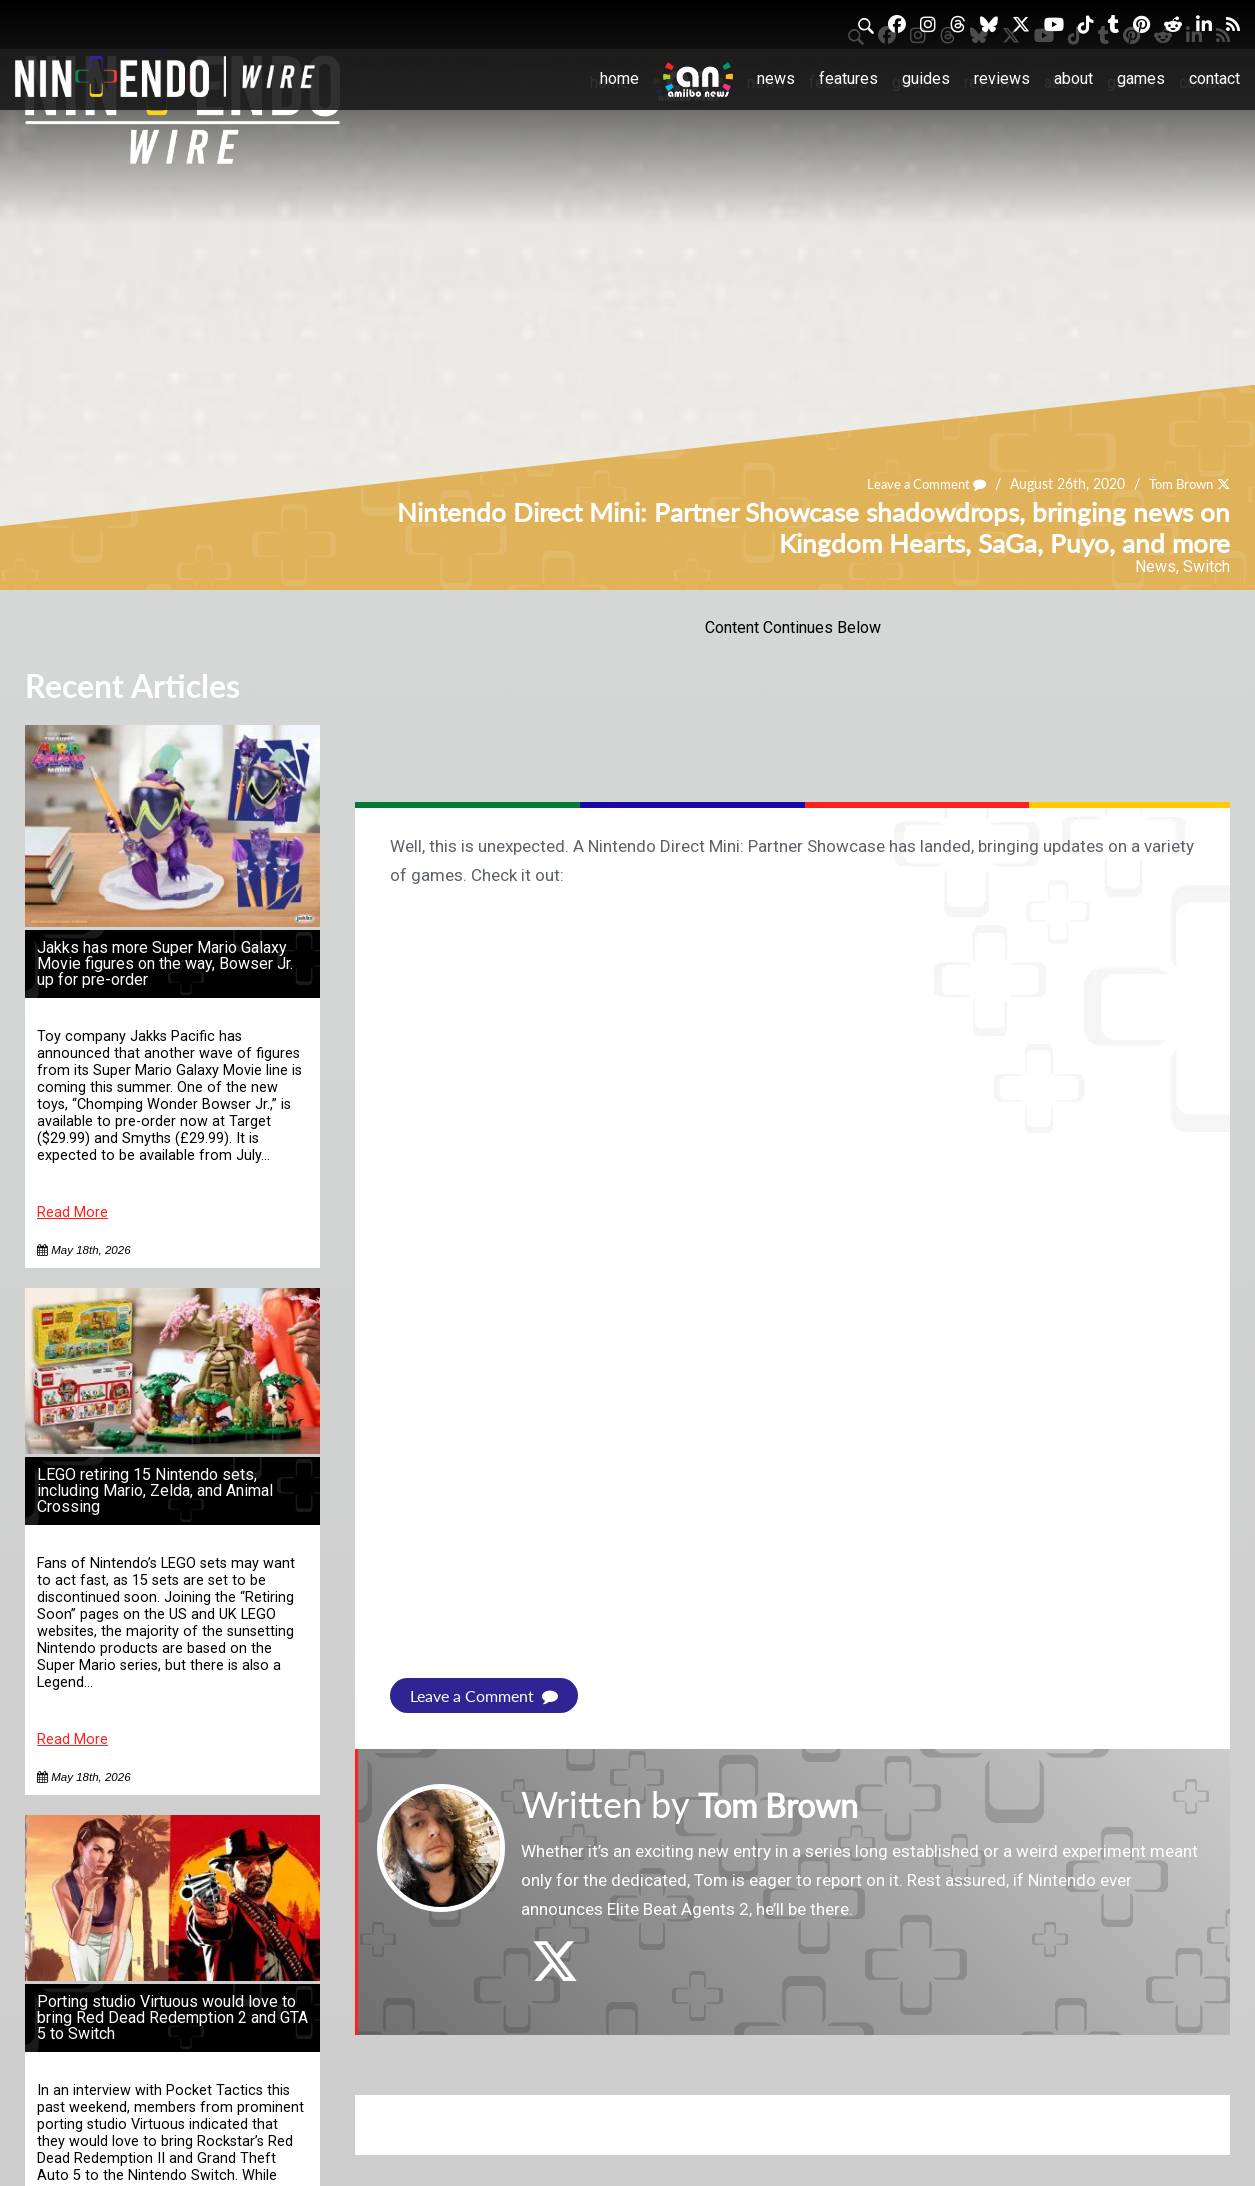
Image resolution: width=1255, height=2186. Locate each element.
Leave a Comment (914, 483)
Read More (72, 1212)
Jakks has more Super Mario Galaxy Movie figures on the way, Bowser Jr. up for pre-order (165, 963)
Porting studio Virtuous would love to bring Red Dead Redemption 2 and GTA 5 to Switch (172, 2017)
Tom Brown (1176, 483)
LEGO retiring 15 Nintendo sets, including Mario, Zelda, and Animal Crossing (155, 1490)
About (1073, 78)
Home (619, 78)
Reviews (1002, 78)
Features (848, 78)
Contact (1214, 78)
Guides (926, 78)
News (776, 78)
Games (1141, 78)
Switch (1206, 566)
